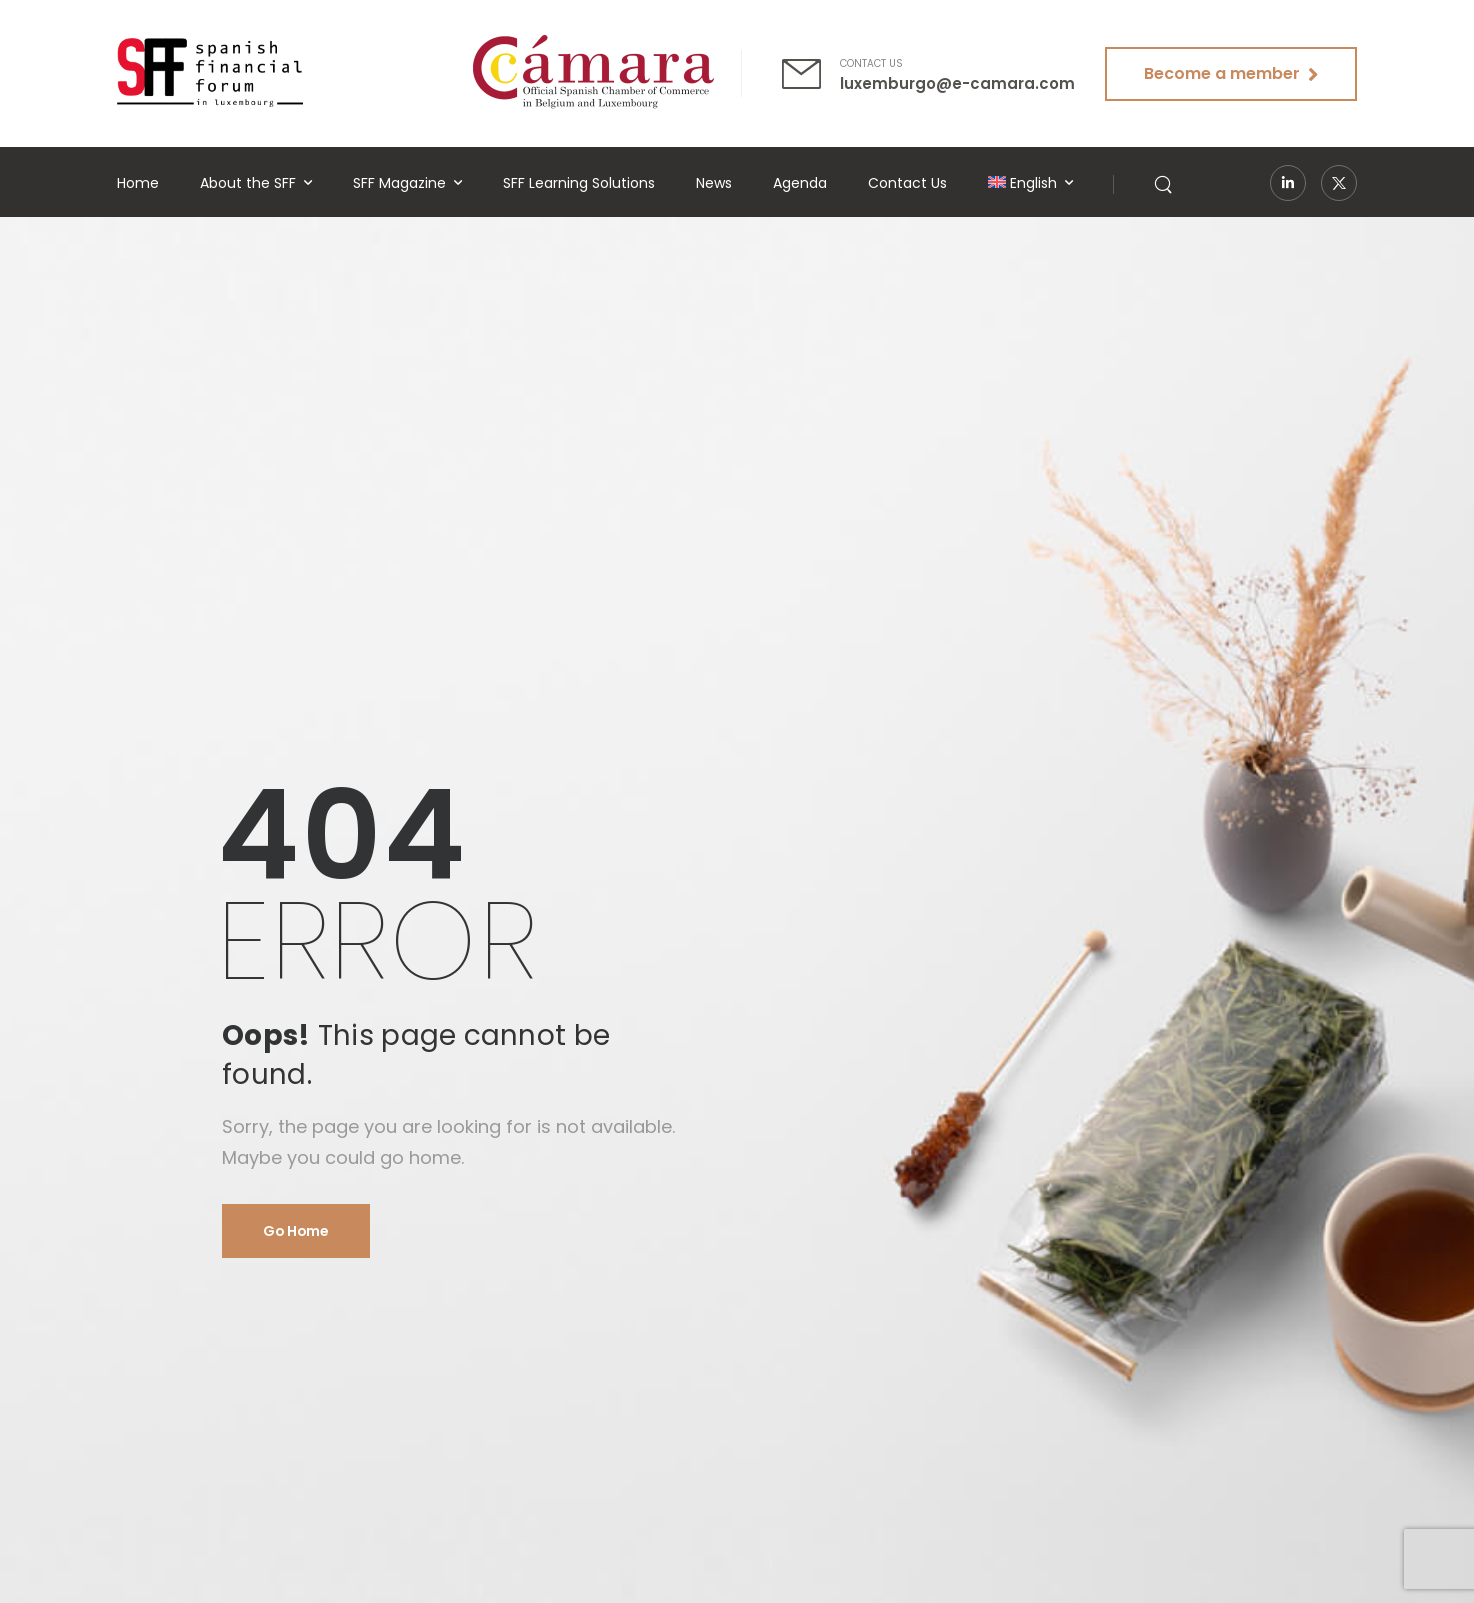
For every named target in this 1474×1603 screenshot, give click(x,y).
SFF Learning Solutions (579, 183)
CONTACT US (871, 63)
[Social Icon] (1288, 183)
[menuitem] (1030, 183)
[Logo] (210, 73)
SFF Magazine (399, 183)
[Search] (1165, 183)
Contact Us (907, 183)
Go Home (296, 1231)
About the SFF (248, 183)
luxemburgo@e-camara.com (957, 83)
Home (138, 183)
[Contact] (811, 73)
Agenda (800, 183)
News (714, 183)
